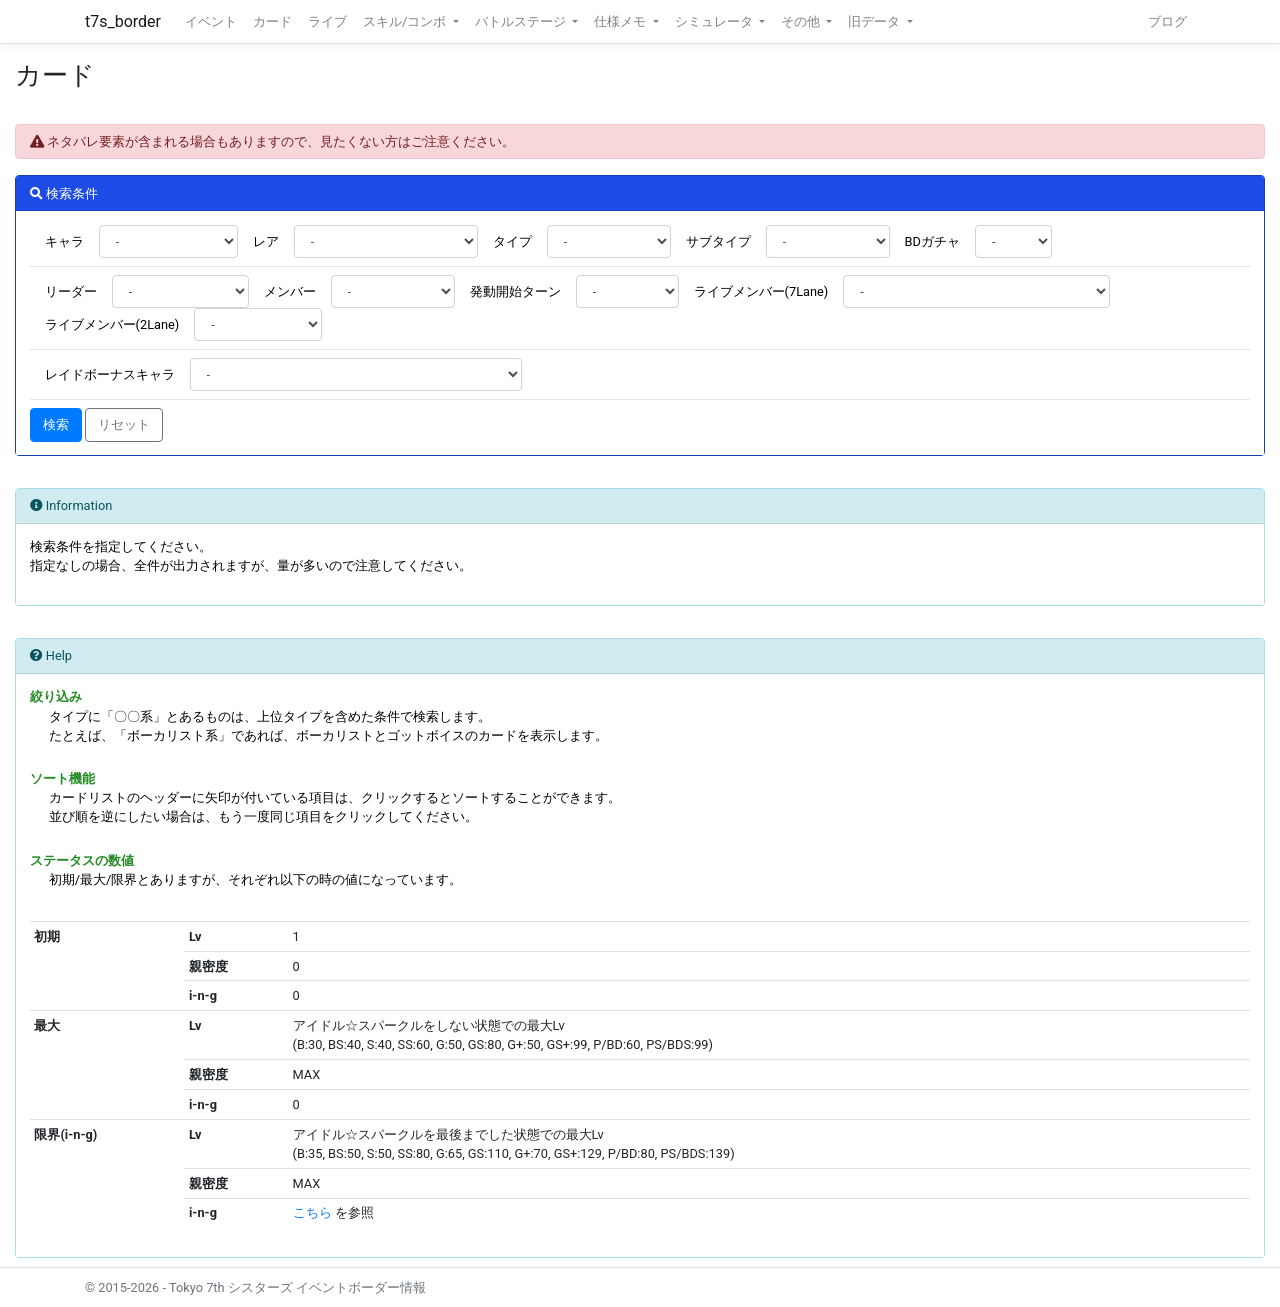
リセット (124, 424)
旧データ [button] (875, 21)
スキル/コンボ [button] (406, 21)
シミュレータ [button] (715, 21)
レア (266, 241)
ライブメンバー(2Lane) (112, 324)
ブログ (1167, 21)
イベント (211, 21)
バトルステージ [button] (522, 21)
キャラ (64, 241)
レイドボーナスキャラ (110, 374)
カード (272, 21)
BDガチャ (932, 241)
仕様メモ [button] (621, 21)
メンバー (290, 291)
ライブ (327, 21)
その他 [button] (802, 21)
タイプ (512, 241)
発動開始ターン (515, 291)
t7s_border (123, 21)
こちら (312, 1212)
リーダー (71, 291)
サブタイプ (718, 241)
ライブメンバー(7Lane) (761, 291)
